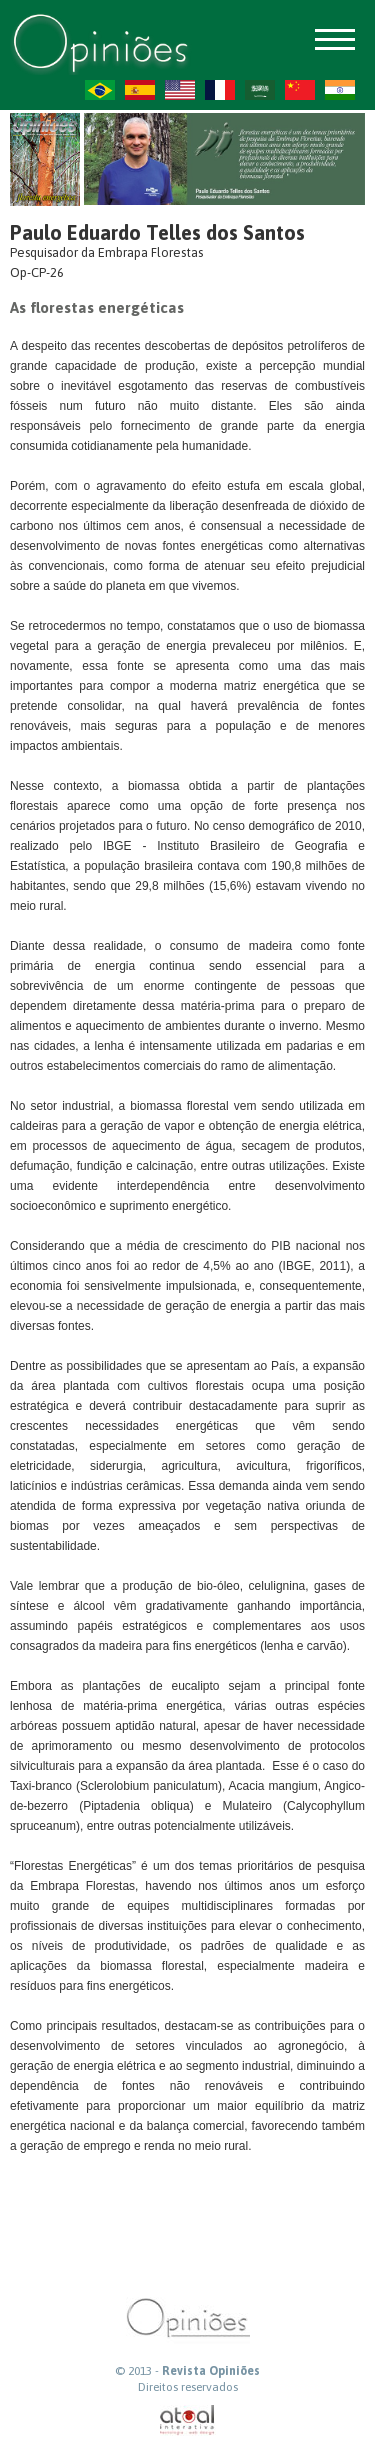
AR (260, 90)
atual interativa (188, 2420)
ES (140, 90)
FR (220, 90)
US (180, 90)
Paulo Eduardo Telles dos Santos (157, 232)
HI (340, 90)
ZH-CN (300, 90)
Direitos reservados (188, 2387)
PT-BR (100, 90)
